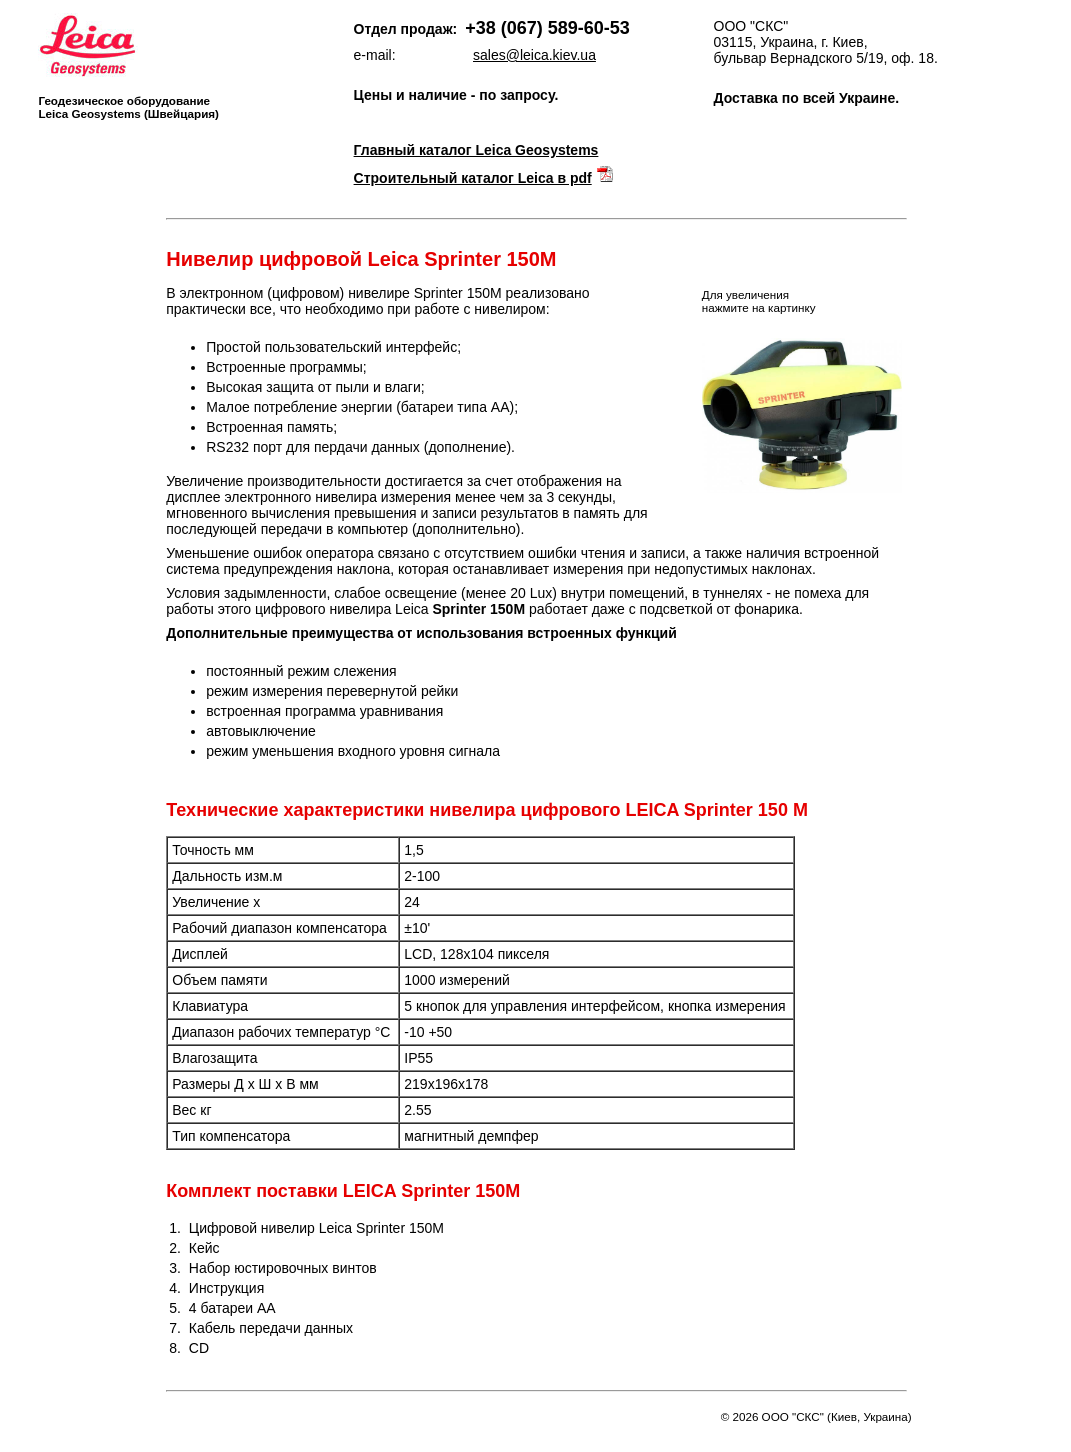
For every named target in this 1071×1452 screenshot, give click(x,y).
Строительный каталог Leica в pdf (473, 178)
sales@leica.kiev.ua (534, 55)
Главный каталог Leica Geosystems (476, 150)
